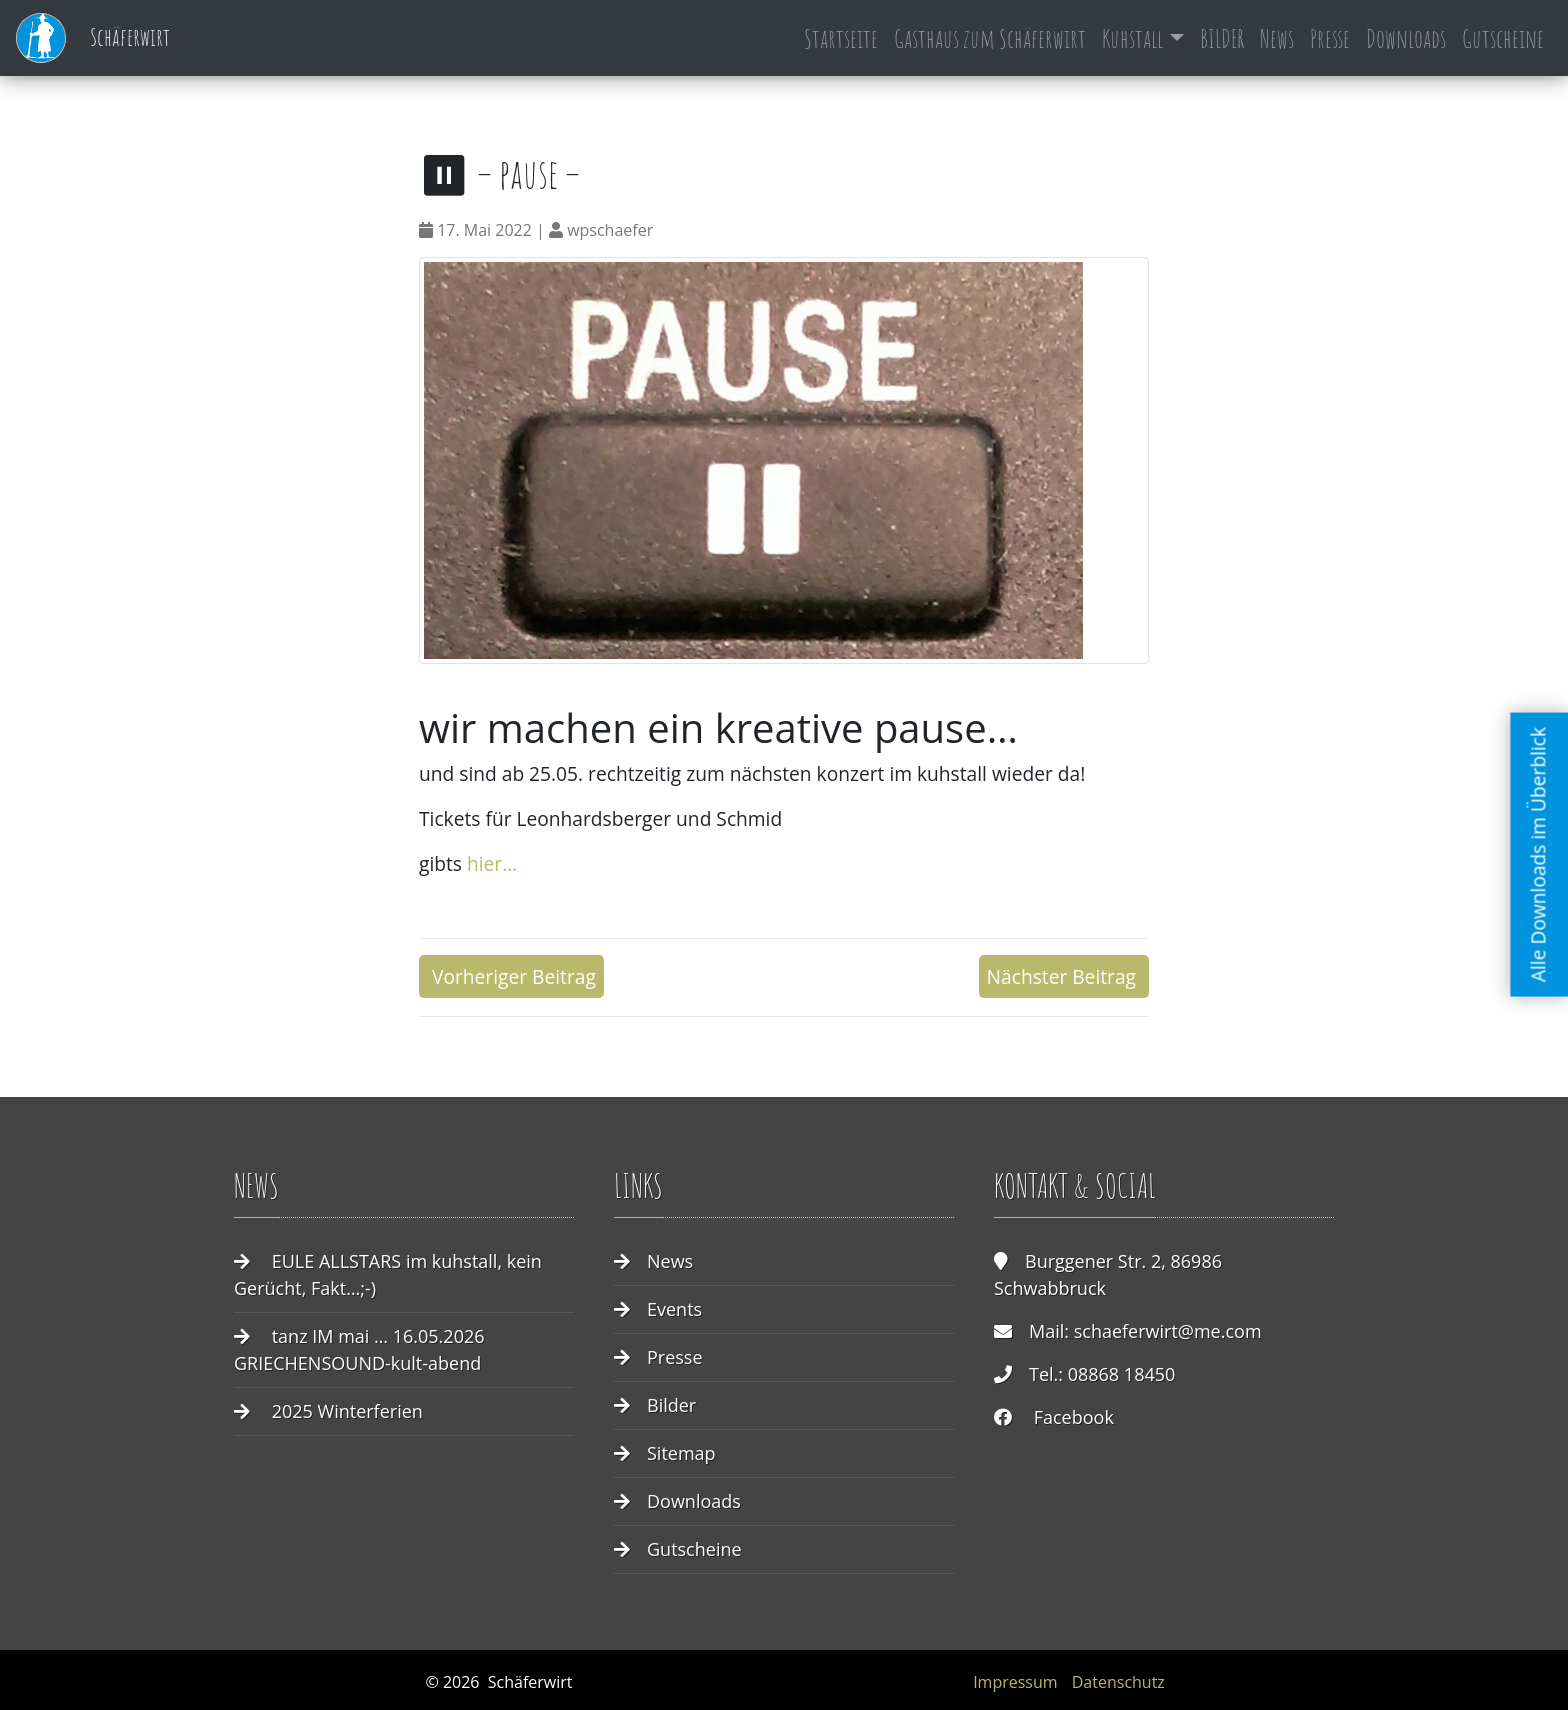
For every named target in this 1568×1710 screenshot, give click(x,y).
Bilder (671, 1405)
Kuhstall (1132, 38)
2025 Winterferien (347, 1411)
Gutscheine (1503, 38)
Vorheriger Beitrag (511, 976)
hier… (489, 863)
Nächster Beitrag (1064, 976)
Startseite (841, 38)
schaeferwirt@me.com (1168, 1331)
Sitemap (681, 1453)
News (1277, 38)
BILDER (1222, 38)
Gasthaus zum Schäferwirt (990, 38)
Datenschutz (1118, 1682)
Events (674, 1309)
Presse (1330, 38)
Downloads (1406, 38)
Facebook (1074, 1417)
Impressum (1015, 1682)
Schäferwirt (93, 38)
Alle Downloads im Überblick (1538, 854)
